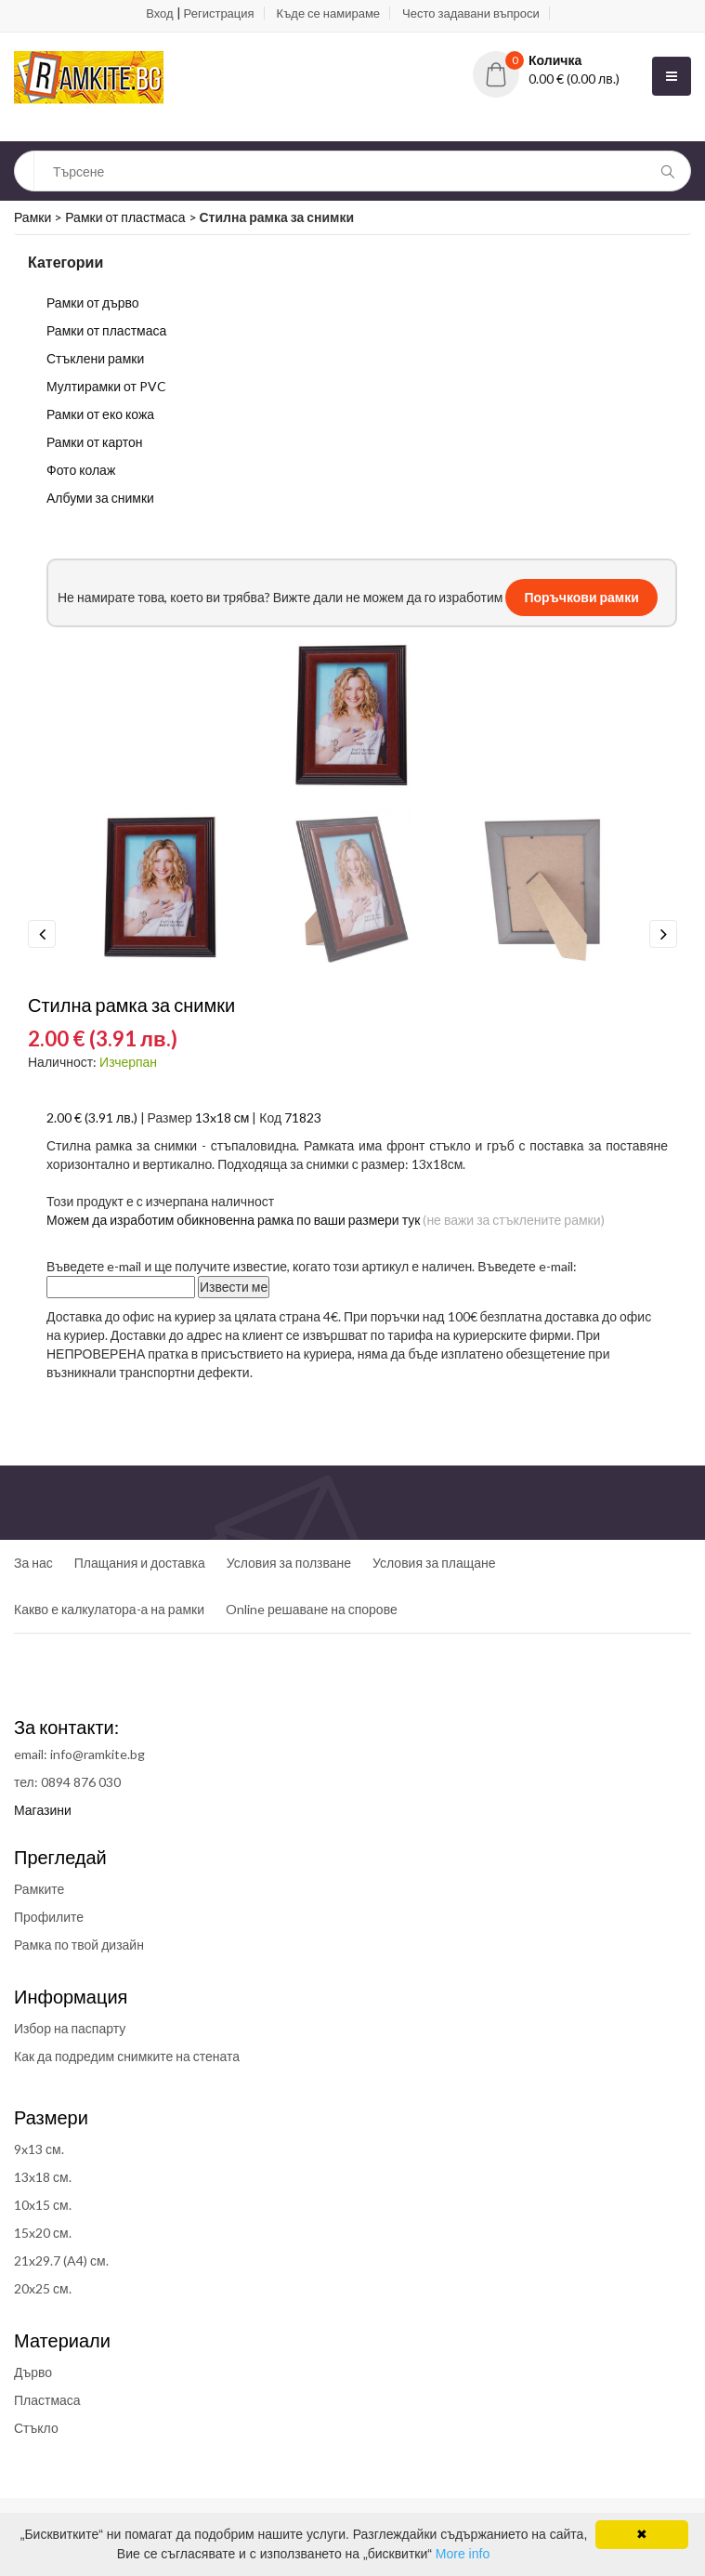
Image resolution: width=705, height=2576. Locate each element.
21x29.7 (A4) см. (61, 2260)
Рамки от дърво (92, 302)
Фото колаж (80, 470)
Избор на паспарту (69, 2028)
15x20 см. (43, 2233)
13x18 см (222, 1117)
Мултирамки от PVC (106, 386)
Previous (42, 934)
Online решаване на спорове (312, 1609)
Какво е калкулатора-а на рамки (109, 1609)
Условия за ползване (289, 1563)
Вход (159, 13)
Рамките (39, 1889)
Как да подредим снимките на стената (127, 2056)
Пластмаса (47, 2400)
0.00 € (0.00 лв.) (574, 78)
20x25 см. (43, 2288)
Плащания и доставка (139, 1563)
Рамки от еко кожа (100, 414)
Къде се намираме (328, 13)
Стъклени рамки (95, 358)
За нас (33, 1563)
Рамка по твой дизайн (79, 1944)
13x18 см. (43, 2177)
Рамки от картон (94, 442)
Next (663, 934)
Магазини (43, 1810)
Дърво (33, 2372)
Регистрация (219, 13)
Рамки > (39, 217)
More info (463, 2553)
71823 (302, 1117)
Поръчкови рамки (581, 597)
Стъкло (36, 2428)
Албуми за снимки (100, 498)
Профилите (49, 1917)
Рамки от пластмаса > (132, 217)
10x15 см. (43, 2205)
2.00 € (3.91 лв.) (91, 1117)
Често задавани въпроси (471, 13)
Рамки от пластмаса (106, 330)
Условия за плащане (433, 1563)
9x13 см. (39, 2149)
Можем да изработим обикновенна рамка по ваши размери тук (233, 1220)
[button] (561, 60)
